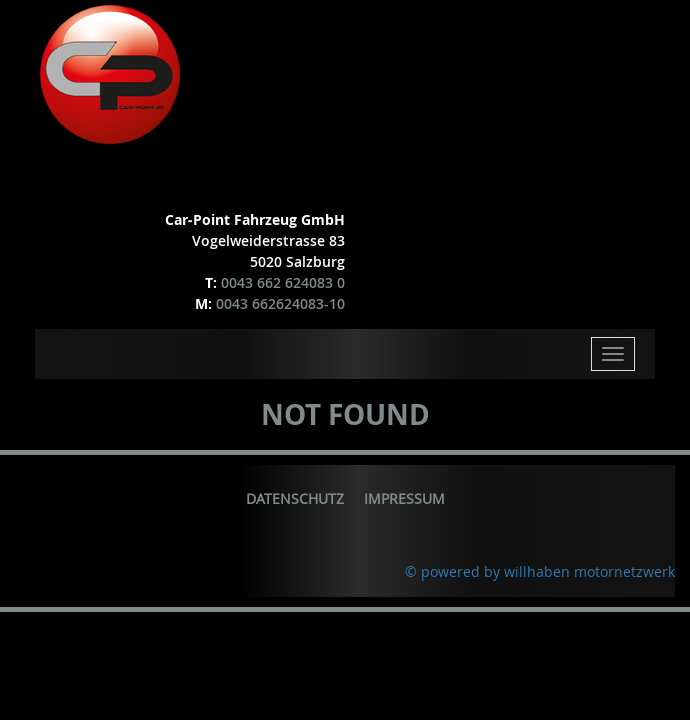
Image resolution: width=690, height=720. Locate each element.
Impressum (404, 498)
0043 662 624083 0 (283, 282)
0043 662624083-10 (280, 303)
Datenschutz (295, 498)
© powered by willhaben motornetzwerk (540, 571)
